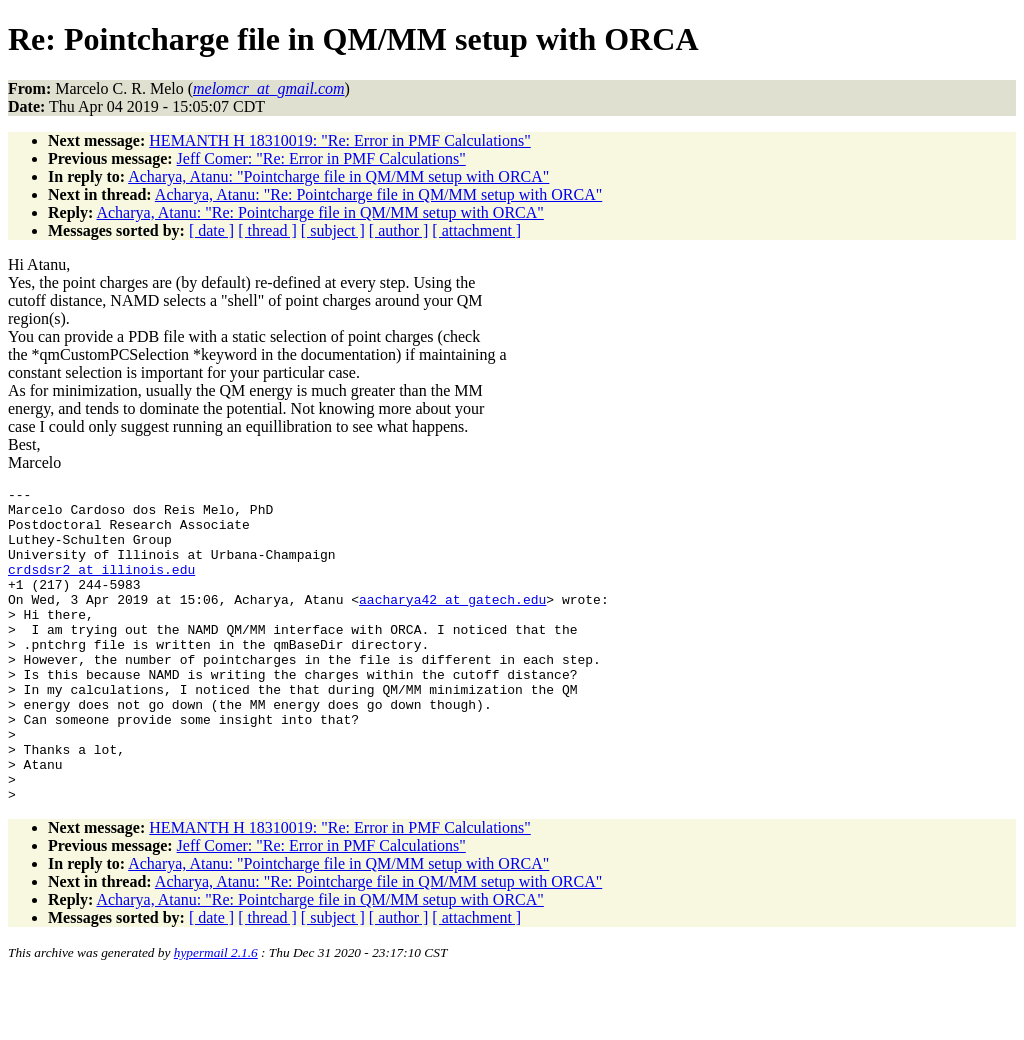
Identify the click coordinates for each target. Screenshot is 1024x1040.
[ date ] (211, 230)
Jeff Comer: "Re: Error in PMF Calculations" (321, 158)
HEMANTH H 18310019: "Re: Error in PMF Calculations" (339, 140)
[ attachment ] (476, 230)
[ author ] (399, 230)
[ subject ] (333, 230)
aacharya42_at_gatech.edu (452, 623)
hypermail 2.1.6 (216, 1015)
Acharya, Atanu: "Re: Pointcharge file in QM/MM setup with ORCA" (378, 194)
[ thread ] (267, 230)
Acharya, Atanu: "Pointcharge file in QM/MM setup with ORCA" (338, 176)
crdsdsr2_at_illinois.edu (101, 587)
